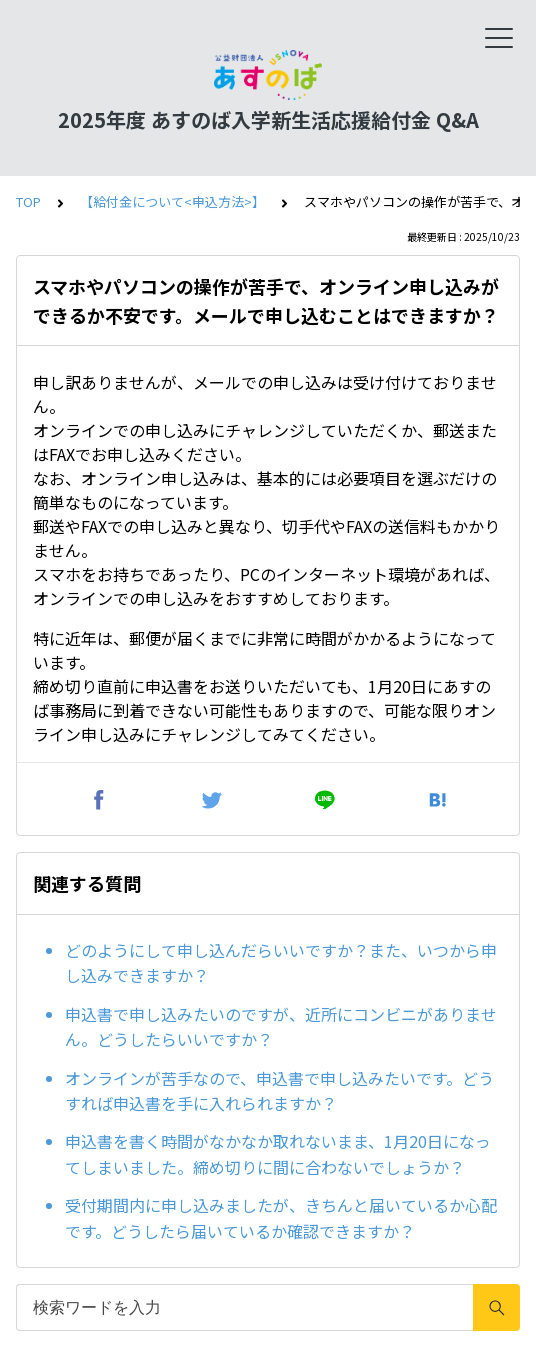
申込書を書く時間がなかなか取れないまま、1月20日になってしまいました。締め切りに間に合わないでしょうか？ (278, 1154)
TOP (28, 201)
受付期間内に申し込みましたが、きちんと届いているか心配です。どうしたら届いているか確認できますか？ (281, 1218)
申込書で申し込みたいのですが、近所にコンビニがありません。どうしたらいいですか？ (281, 1027)
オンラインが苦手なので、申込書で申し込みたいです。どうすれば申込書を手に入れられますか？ (279, 1091)
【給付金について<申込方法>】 (172, 201)
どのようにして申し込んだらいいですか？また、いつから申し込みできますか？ (281, 963)
